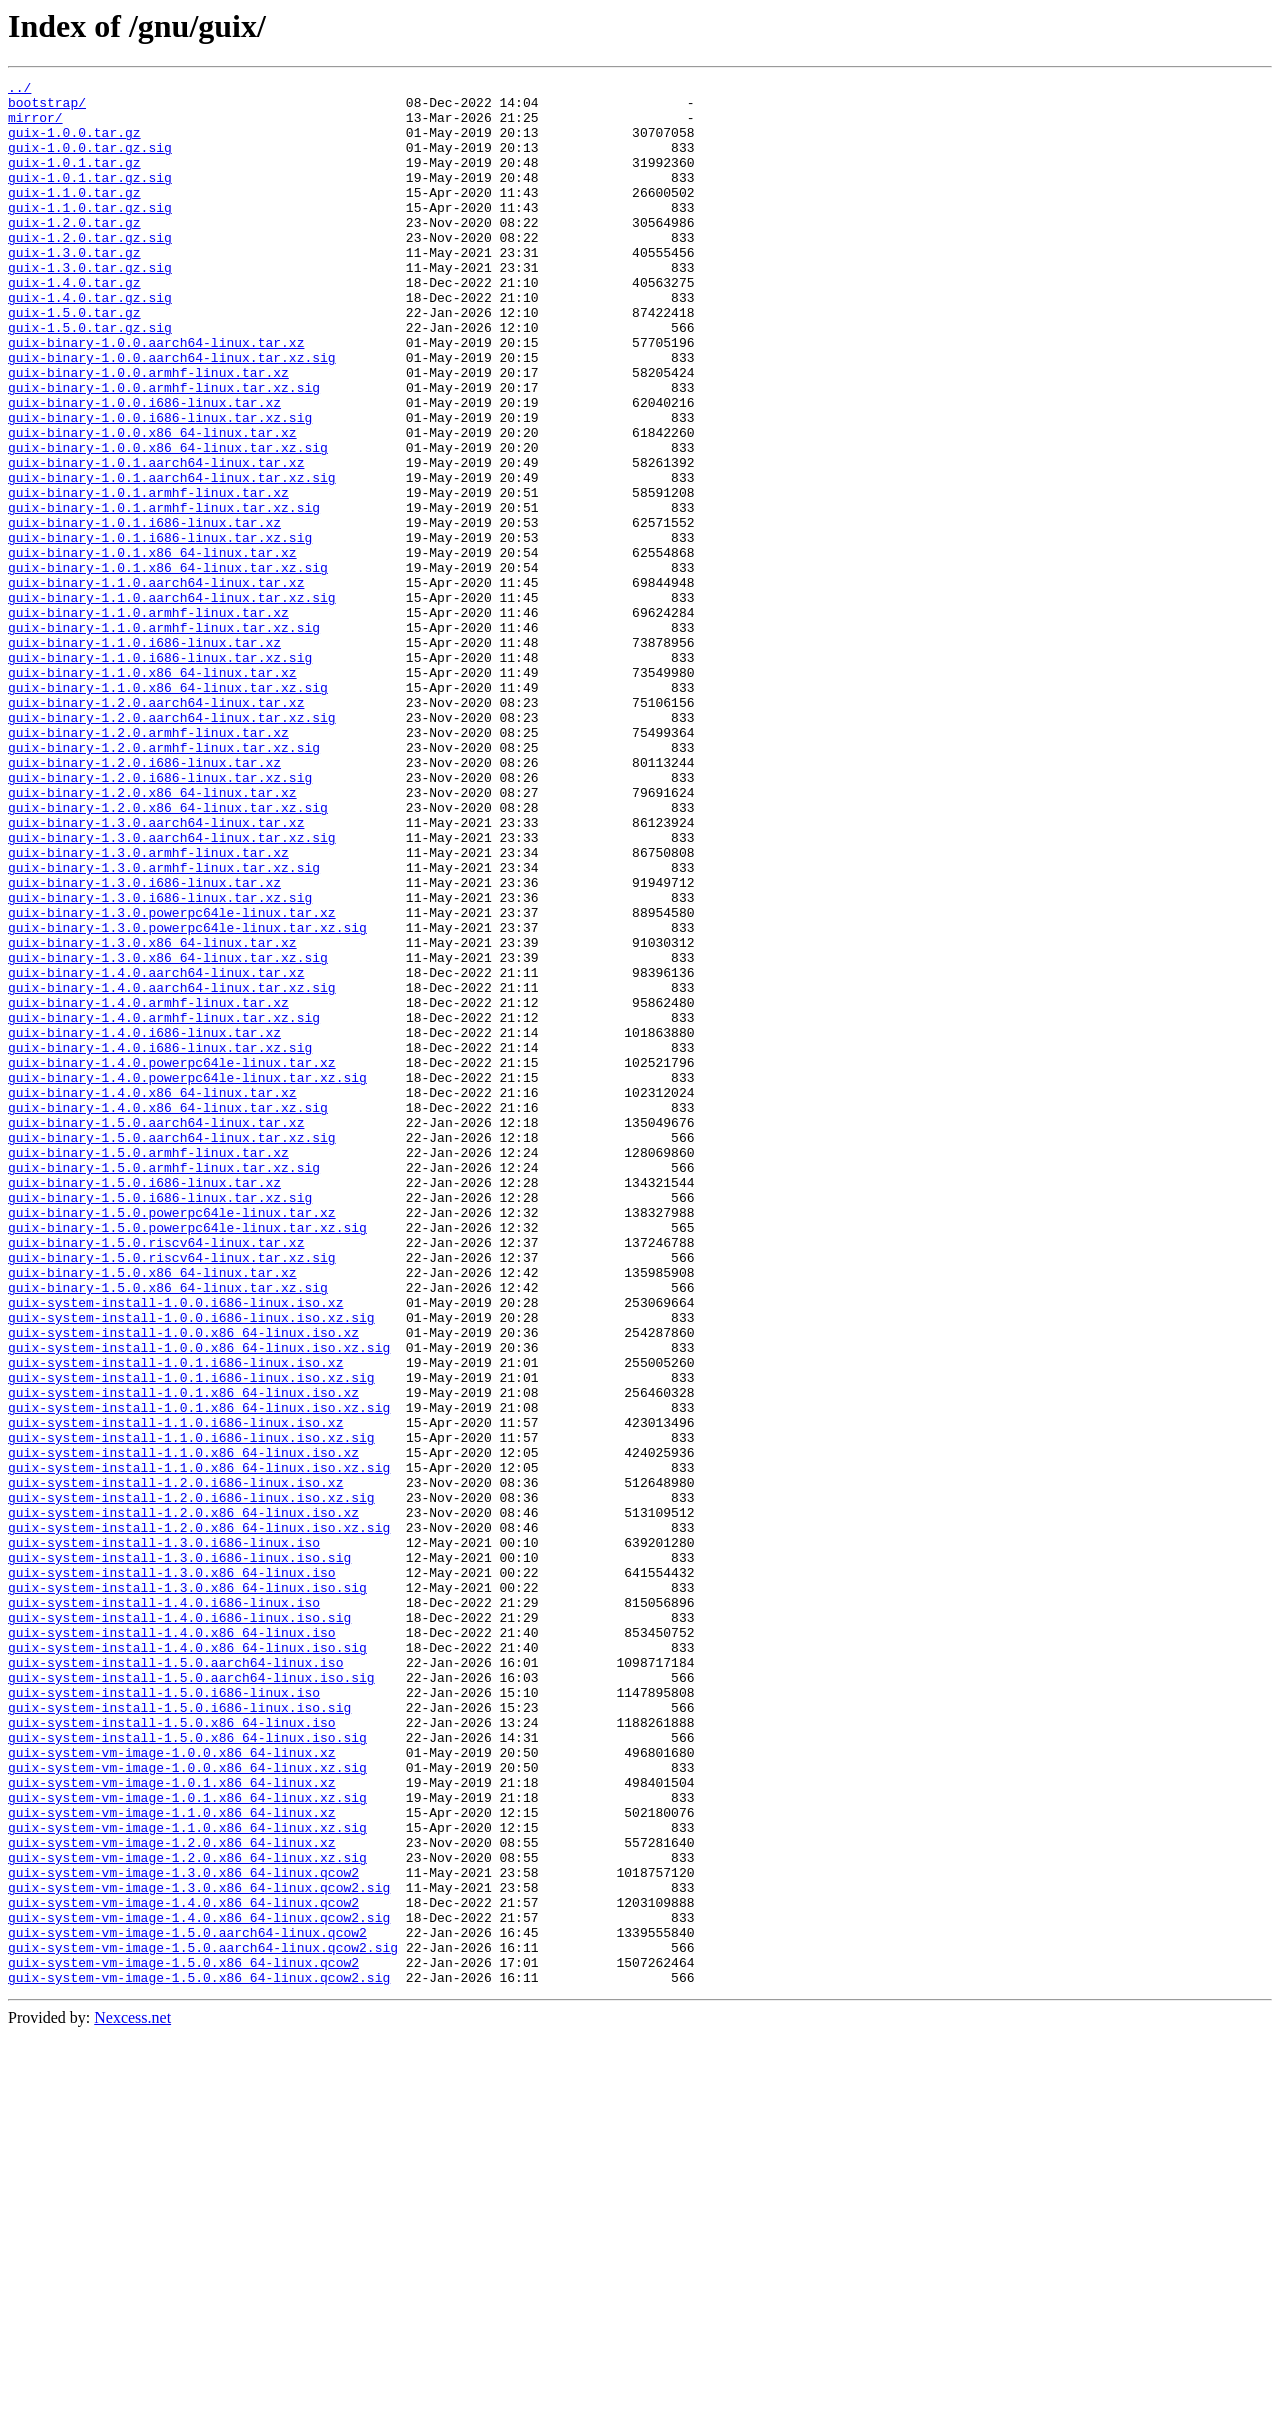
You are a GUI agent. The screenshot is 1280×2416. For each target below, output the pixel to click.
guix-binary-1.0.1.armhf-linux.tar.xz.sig (164, 594)
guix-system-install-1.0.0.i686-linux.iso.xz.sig (191, 1566)
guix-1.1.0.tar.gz (74, 216)
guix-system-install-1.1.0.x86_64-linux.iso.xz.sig (199, 1746)
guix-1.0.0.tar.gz (74, 144)
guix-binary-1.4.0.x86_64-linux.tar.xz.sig (168, 1314)
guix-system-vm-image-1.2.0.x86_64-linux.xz (172, 2196)
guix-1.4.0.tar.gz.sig (90, 342)
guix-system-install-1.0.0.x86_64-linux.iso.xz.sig (199, 1602)
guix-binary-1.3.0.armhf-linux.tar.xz (148, 1008)
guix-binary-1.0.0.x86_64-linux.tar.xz (152, 504)
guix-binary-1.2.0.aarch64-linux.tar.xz (156, 828)
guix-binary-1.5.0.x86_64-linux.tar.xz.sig (168, 1530)
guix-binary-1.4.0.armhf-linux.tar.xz (148, 1188)
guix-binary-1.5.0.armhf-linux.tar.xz (148, 1368)
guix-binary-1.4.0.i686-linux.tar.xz (144, 1224)
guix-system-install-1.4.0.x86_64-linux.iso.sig (187, 1962)
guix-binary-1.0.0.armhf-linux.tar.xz (148, 432)
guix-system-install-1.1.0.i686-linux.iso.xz (175, 1692)
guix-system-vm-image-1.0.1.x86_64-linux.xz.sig (187, 2142)
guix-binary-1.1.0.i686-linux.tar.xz (144, 756)
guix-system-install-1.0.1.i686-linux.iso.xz (175, 1620)
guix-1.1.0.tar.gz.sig (90, 234)
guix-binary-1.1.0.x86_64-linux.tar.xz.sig (168, 810)
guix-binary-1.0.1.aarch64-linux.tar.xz (156, 540)
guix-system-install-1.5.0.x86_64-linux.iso (172, 2052)
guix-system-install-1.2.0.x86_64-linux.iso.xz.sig (199, 1818)
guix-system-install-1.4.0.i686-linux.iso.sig (179, 1926)
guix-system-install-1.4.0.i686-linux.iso (164, 1908)
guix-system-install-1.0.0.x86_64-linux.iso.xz (183, 1584)
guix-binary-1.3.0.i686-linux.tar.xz (144, 1044)
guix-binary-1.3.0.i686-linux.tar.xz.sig (160, 1062)
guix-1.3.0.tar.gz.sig (90, 306)
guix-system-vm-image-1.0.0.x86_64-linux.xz (172, 2088)
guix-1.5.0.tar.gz (74, 360)
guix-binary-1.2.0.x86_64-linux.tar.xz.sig (168, 954)
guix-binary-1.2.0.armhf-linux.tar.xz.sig (164, 882)
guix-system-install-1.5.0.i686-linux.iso (164, 2016)
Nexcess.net (132, 2398)
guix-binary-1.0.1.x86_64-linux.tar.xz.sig (168, 666)
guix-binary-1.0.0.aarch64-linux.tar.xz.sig (172, 414)
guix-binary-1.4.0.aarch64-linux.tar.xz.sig (172, 1170)
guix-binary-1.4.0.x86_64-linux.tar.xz (152, 1296)
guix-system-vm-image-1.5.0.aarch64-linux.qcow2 (187, 2304)
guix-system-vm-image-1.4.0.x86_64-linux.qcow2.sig (199, 2286)
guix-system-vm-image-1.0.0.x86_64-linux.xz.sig (187, 2106)
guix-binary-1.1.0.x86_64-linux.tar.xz (152, 792)
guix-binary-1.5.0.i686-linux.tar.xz (144, 1404)
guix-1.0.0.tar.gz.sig (90, 162)
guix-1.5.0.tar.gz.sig (90, 378)
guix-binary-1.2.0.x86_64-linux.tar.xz (152, 936)
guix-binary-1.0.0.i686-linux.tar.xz (144, 468)
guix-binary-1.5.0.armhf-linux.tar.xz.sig (164, 1386)
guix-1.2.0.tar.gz (74, 252)
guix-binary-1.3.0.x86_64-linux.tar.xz (152, 1116)
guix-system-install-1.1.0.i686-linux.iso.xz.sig (191, 1710)
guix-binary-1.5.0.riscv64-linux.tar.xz (156, 1476)
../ (19, 90)
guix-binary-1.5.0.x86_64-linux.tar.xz (152, 1512)
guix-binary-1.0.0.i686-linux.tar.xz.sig (160, 486)
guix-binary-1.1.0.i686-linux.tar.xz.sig (160, 774)
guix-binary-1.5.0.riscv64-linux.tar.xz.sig (172, 1494)
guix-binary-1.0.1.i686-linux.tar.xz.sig (160, 630)
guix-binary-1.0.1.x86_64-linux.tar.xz (152, 648)
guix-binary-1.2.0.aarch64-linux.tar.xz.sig (172, 846)
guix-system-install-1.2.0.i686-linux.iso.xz (175, 1764)
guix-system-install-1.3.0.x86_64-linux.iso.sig (187, 1890)
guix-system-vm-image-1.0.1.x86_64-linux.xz (172, 2124)
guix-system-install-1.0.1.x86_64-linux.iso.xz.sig (199, 1674)
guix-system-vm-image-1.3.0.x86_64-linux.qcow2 (183, 2232)
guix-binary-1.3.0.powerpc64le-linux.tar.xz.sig (187, 1098)
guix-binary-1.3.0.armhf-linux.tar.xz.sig (164, 1026)
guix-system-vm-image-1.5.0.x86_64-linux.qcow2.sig (199, 2358)
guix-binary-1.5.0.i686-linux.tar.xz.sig (160, 1422)
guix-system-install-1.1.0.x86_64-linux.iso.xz (183, 1728)
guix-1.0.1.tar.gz (74, 180)
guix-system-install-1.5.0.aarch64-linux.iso (175, 1980)
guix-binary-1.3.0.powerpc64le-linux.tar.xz (172, 1080)
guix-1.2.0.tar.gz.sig (90, 270)
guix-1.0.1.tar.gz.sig (90, 198)
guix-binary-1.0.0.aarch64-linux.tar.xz (156, 396)
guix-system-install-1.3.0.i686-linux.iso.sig (179, 1854)
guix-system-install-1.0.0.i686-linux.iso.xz (175, 1548)
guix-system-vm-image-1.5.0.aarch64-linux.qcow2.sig (203, 2322)
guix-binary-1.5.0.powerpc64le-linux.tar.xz (172, 1440)
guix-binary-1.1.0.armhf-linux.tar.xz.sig (164, 738)
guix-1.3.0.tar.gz (74, 288)
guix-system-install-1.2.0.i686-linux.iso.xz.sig (191, 1782)
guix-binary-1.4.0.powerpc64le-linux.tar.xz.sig (187, 1278)
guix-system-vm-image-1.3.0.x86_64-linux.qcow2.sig (199, 2250)
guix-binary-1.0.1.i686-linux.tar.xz (144, 612)
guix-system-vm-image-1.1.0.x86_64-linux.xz (172, 2160)
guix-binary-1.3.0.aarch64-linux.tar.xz (156, 972)
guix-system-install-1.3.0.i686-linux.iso (164, 1836)
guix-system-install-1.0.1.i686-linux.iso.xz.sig (191, 1638)
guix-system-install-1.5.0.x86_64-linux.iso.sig (187, 2070)
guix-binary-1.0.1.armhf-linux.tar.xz (148, 576)
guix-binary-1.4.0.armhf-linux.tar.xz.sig (164, 1206)
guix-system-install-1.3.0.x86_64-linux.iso (172, 1872)
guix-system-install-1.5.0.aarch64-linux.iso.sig (191, 1998)
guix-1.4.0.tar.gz (74, 324)
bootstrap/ (47, 108)
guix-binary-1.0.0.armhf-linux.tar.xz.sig (164, 450)
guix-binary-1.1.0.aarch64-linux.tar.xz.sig (172, 702)
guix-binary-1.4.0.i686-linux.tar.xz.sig (160, 1242)
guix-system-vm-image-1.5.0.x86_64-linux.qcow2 (183, 2340)
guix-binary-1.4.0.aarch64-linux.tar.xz (156, 1152)
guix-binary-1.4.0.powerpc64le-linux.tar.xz (172, 1260)
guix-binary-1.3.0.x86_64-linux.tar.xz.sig (168, 1134)
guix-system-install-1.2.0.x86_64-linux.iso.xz (183, 1800)
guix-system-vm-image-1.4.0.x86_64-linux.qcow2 (183, 2268)
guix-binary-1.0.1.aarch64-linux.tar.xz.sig (172, 558)
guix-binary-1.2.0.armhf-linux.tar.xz (148, 864)
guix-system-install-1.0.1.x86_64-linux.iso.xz (183, 1656)
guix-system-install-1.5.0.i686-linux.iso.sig (179, 2034)
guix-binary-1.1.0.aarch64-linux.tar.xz (156, 684)
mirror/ (35, 126)
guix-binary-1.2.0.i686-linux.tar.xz (144, 900)
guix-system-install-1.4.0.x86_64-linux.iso (172, 1944)
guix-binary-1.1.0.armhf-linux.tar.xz (148, 720)
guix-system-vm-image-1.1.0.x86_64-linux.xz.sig (187, 2178)
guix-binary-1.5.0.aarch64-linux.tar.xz (156, 1332)
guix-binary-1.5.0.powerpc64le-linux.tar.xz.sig (187, 1458)
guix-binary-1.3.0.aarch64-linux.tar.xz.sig (172, 990)
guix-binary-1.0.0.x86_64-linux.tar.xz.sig (168, 522)
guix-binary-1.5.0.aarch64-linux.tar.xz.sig (172, 1350)
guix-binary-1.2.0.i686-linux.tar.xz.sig (160, 918)
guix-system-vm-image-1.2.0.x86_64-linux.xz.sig (187, 2214)
